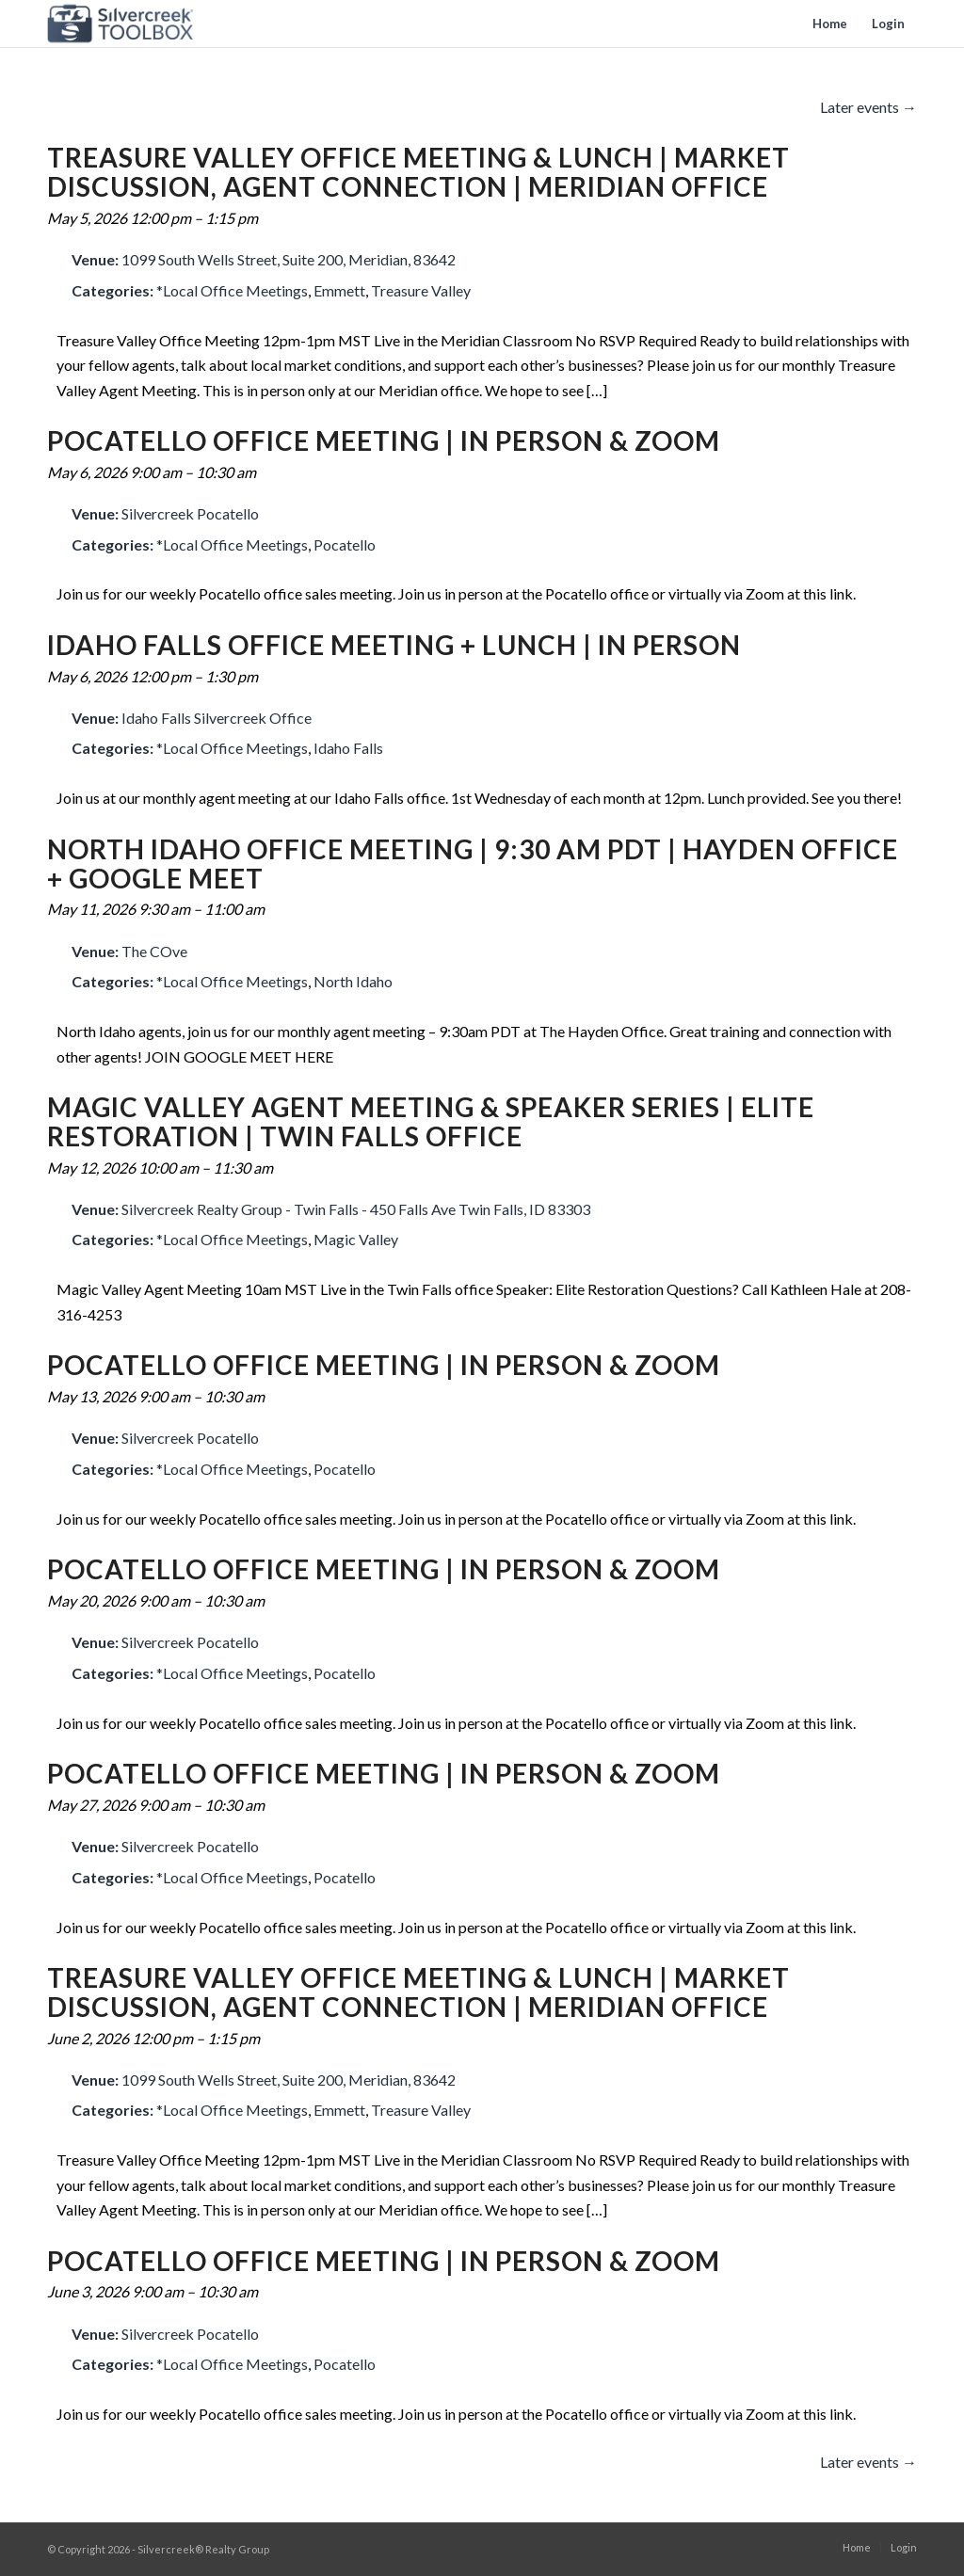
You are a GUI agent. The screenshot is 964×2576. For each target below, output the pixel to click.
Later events (868, 107)
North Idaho (353, 981)
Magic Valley (355, 1239)
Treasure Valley (421, 290)
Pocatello (344, 544)
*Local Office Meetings (232, 290)
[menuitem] (830, 23)
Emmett (339, 290)
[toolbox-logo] (120, 23)
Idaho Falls (348, 748)
